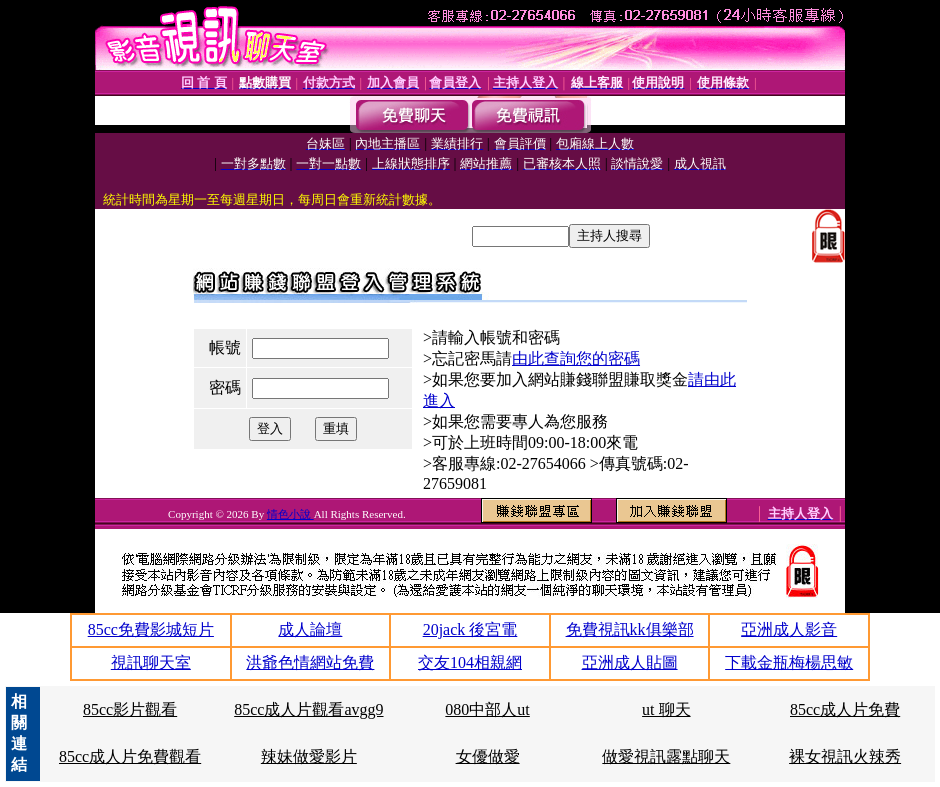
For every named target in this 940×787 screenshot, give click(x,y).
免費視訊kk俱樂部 (630, 629)
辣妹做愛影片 (309, 756)
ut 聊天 (666, 709)
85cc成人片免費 (845, 709)
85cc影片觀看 (130, 709)
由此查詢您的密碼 (576, 358)
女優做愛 (488, 756)
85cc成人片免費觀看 (130, 756)
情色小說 (290, 514)
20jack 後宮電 (470, 629)
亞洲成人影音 (789, 629)
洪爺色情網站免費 (310, 662)
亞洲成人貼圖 (630, 662)
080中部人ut (487, 709)
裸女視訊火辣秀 (845, 756)
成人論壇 (310, 629)
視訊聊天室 (151, 662)
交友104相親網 (470, 662)
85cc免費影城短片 (151, 629)
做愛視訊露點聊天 (666, 756)
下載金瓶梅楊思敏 (789, 662)
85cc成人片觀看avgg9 (308, 709)
